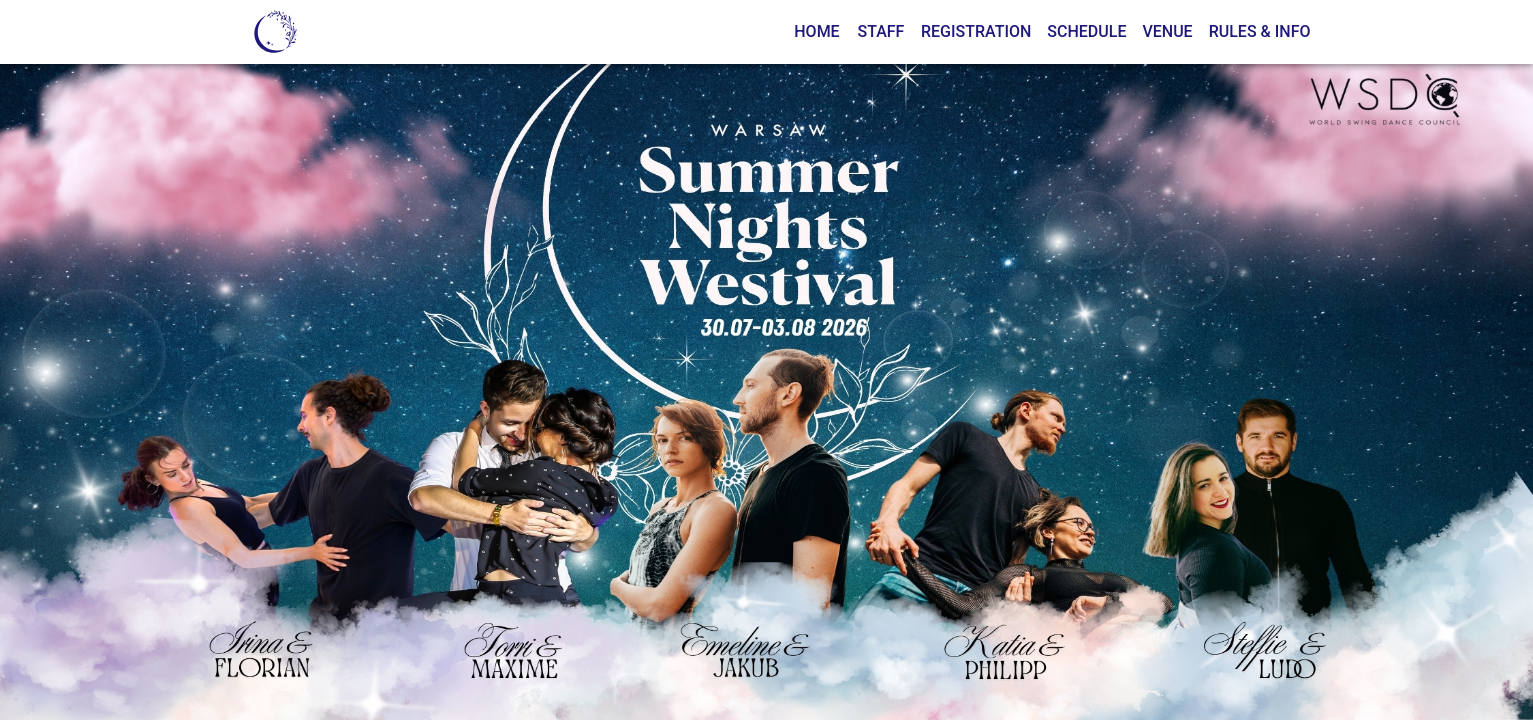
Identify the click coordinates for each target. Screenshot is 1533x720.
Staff (880, 31)
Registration (976, 31)
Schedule (1086, 31)
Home (816, 31)
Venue (1167, 31)
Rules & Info (1260, 31)
